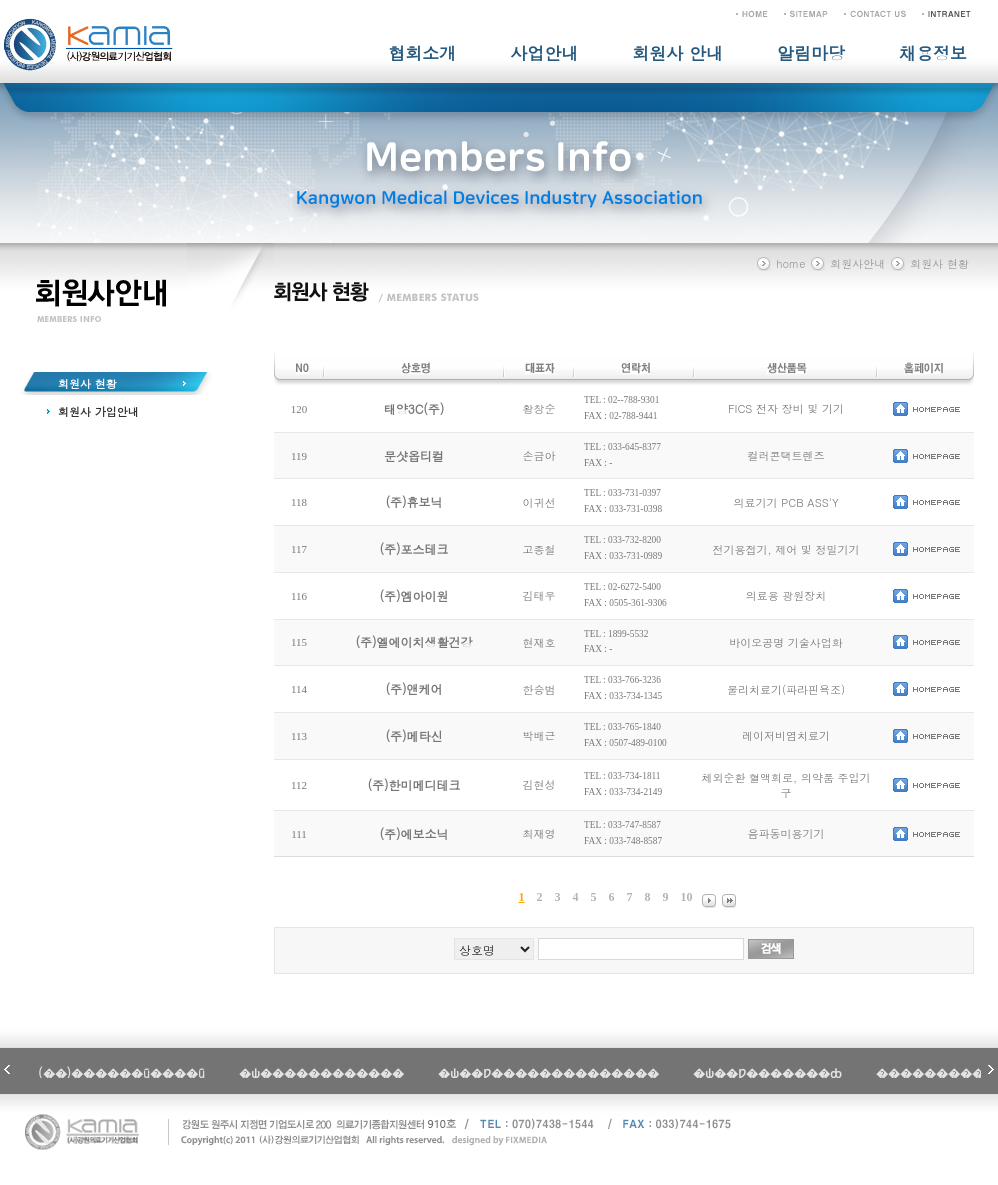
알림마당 (811, 53)
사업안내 (544, 53)
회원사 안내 (677, 53)
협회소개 (422, 53)
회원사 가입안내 (98, 411)
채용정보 (933, 53)
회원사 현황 (87, 383)
